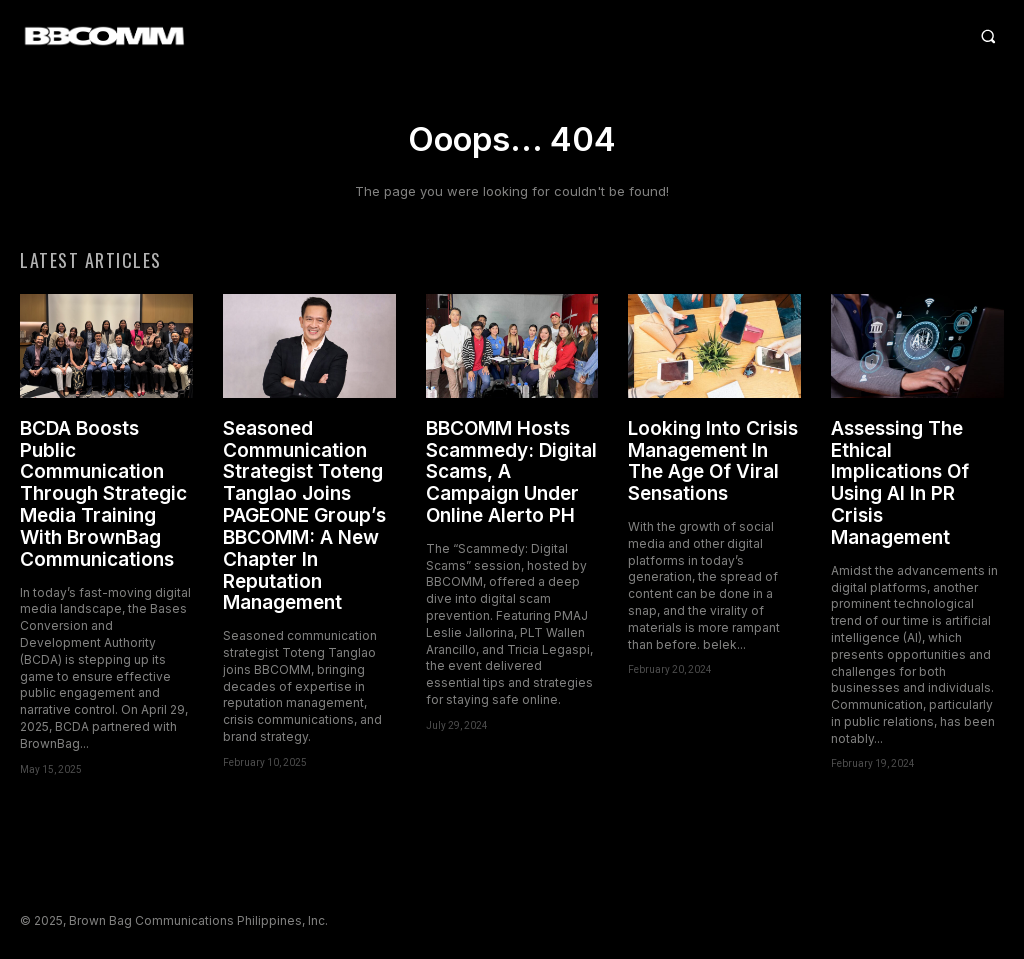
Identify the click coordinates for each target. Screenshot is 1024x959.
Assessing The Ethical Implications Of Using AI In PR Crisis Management (900, 486)
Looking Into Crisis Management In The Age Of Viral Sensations (713, 464)
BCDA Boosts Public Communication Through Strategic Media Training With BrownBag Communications (103, 497)
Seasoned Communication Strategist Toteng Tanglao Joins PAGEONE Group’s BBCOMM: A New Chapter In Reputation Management (304, 519)
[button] (641, 36)
